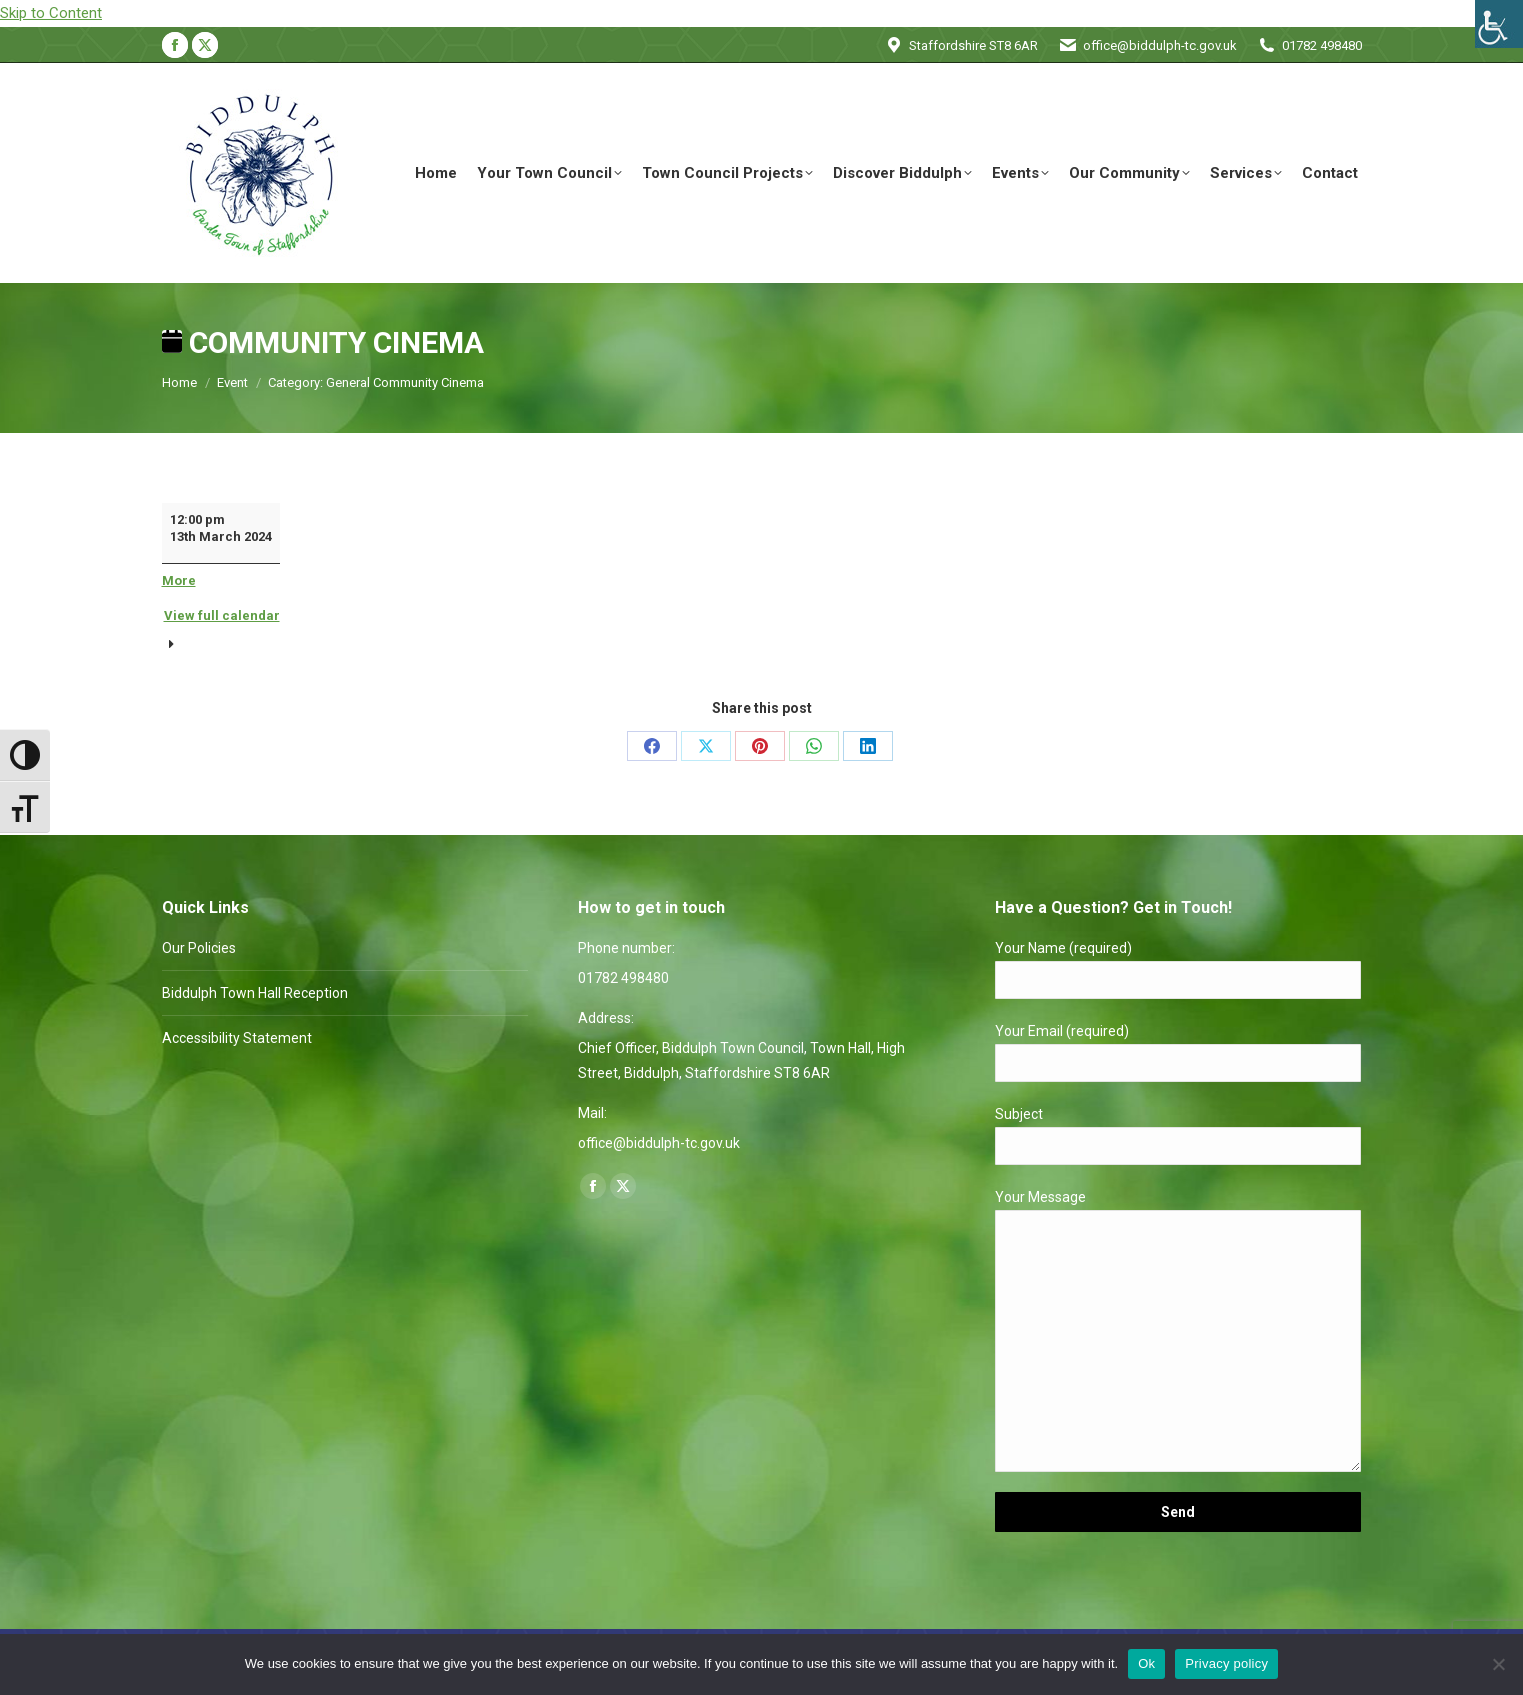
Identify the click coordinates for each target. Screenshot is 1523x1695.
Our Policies (199, 948)
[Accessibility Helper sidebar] (1499, 24)
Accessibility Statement (237, 1038)
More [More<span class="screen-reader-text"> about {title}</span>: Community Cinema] (179, 580)
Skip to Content (51, 13)
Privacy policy (1226, 1663)
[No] (1498, 1664)
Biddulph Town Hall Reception (255, 993)
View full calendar (222, 615)
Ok (1146, 1663)
